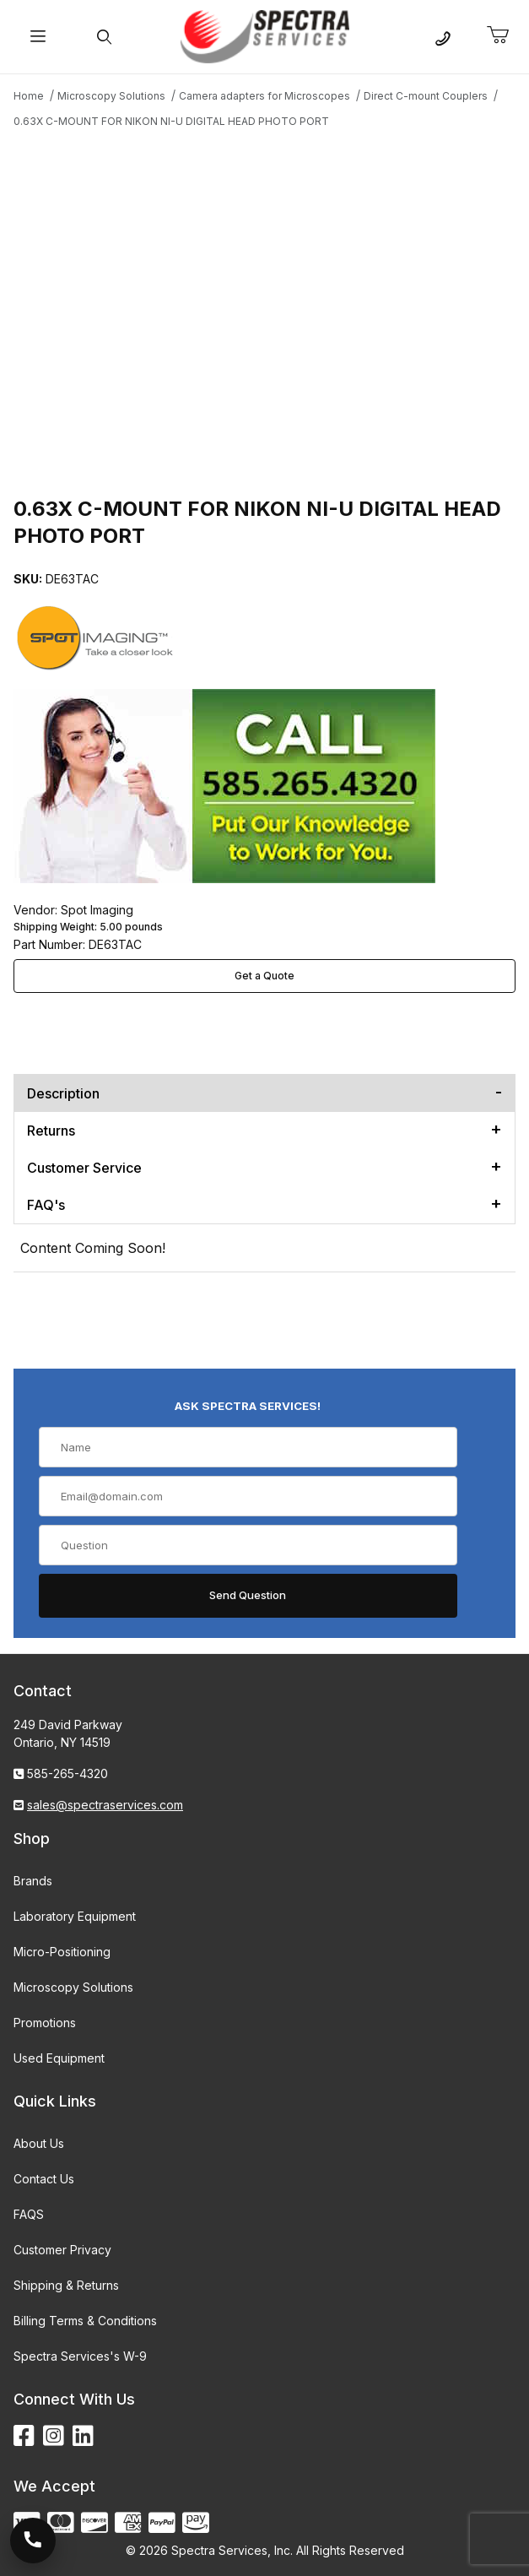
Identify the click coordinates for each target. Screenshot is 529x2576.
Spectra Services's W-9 (80, 2356)
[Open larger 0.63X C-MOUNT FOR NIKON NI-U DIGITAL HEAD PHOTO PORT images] (264, 310)
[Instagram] (53, 2436)
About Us (38, 2143)
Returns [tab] (51, 1130)
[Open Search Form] (104, 37)
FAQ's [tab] (46, 1204)
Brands (32, 1881)
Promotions (44, 2022)
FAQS (28, 2214)
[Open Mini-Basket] (504, 35)
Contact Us (43, 2179)
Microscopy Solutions (73, 1987)
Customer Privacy (62, 2249)
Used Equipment (59, 2058)
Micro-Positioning (62, 1951)
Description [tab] (63, 1093)
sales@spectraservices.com (105, 1805)
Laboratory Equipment (74, 1916)
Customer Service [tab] (84, 1167)
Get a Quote (264, 975)
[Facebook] (24, 2436)
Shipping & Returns (66, 2285)
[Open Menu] (38, 37)
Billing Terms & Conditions (85, 2320)
